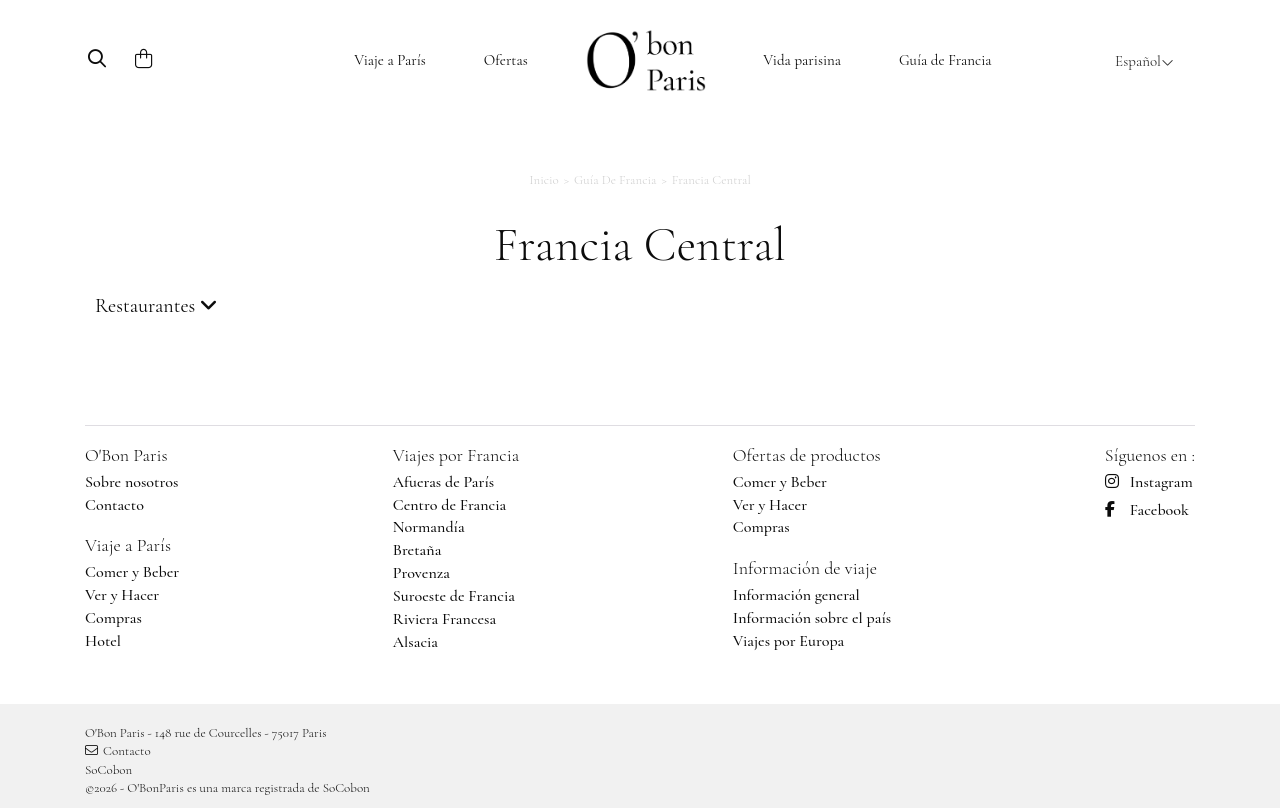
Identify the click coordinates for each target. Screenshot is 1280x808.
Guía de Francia (945, 60)
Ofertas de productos (807, 455)
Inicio (544, 180)
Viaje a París (390, 60)
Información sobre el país (812, 618)
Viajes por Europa (789, 641)
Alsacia (415, 642)
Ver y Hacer (122, 595)
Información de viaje (805, 568)
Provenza (421, 573)
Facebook (1147, 510)
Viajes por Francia (456, 455)
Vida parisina (802, 60)
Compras (113, 618)
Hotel (103, 641)
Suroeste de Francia (454, 596)
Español (1144, 61)
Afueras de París (443, 482)
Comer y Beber (132, 572)
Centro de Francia (450, 505)
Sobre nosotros (131, 482)
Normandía (429, 527)
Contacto (114, 505)
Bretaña (417, 550)
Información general (796, 595)
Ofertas (506, 60)
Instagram (1149, 482)
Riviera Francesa (444, 619)
